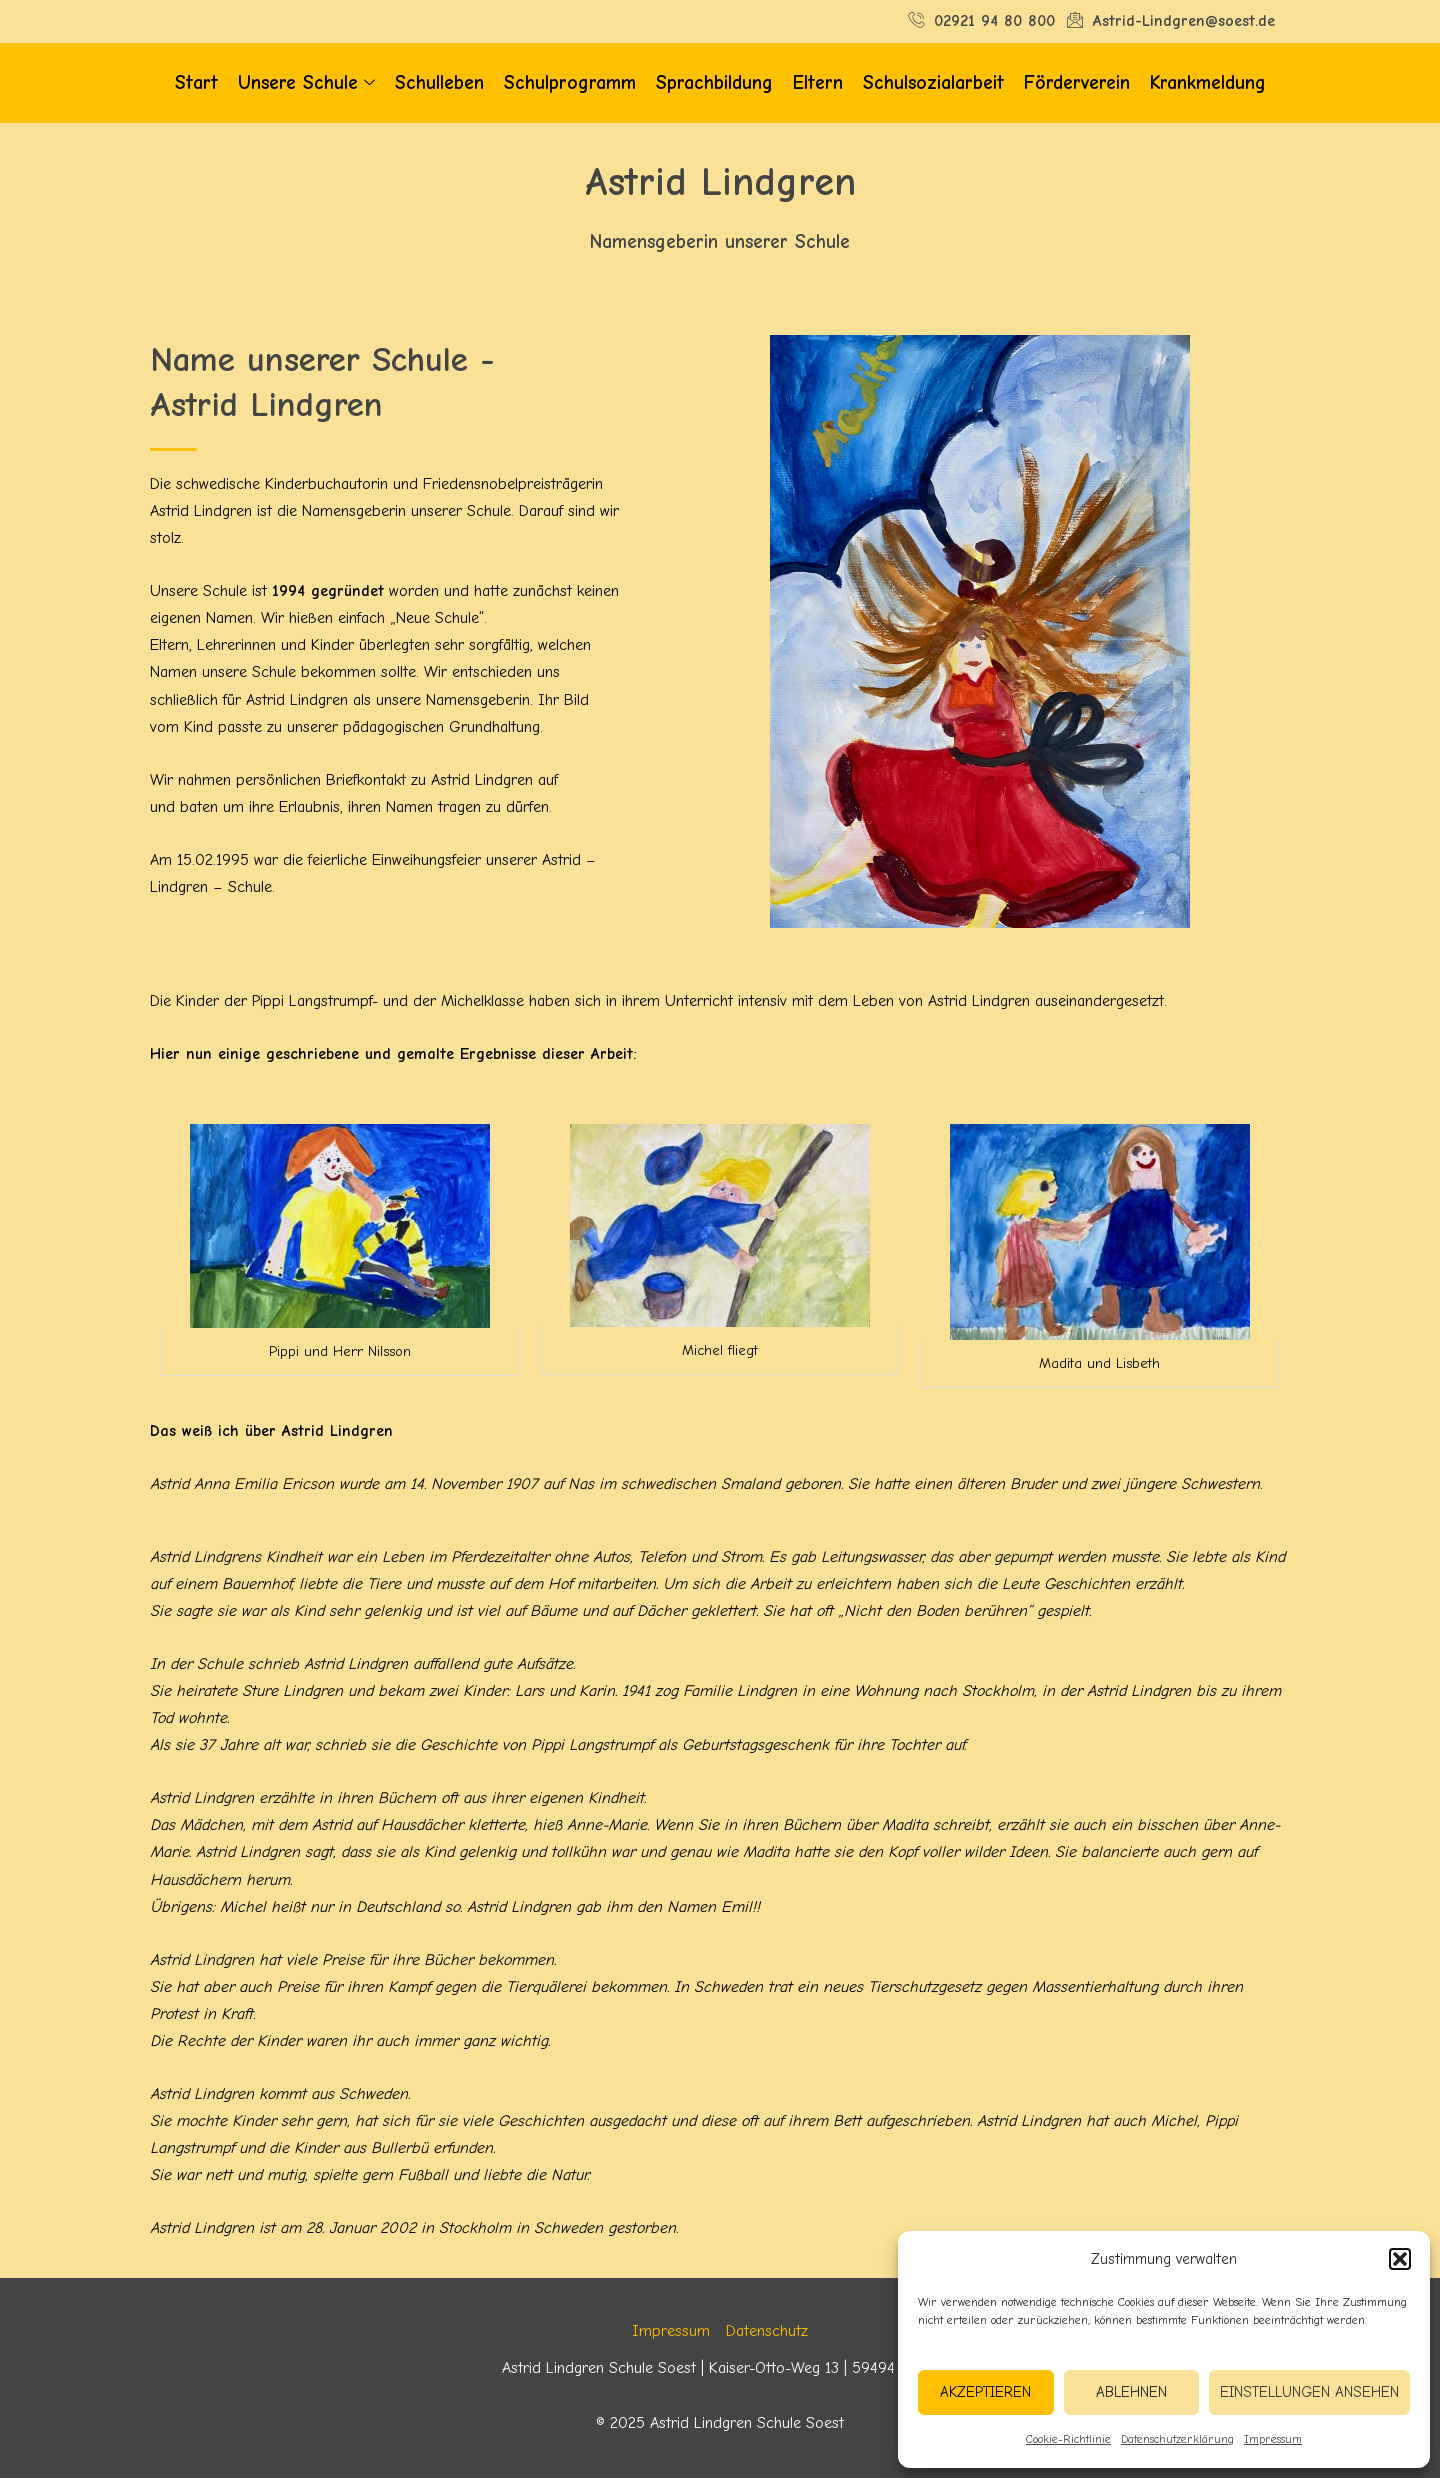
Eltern (818, 83)
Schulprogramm (570, 83)
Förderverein (1077, 83)
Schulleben (439, 83)
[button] (1400, 2259)
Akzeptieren (985, 2392)
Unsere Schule (306, 83)
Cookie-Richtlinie (1068, 2439)
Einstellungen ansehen (1309, 2392)
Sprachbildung (714, 83)
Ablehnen (1131, 2392)
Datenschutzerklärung (1177, 2439)
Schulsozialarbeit (933, 83)
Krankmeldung (1208, 83)
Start (196, 83)
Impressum (1273, 2439)
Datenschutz (767, 2331)
